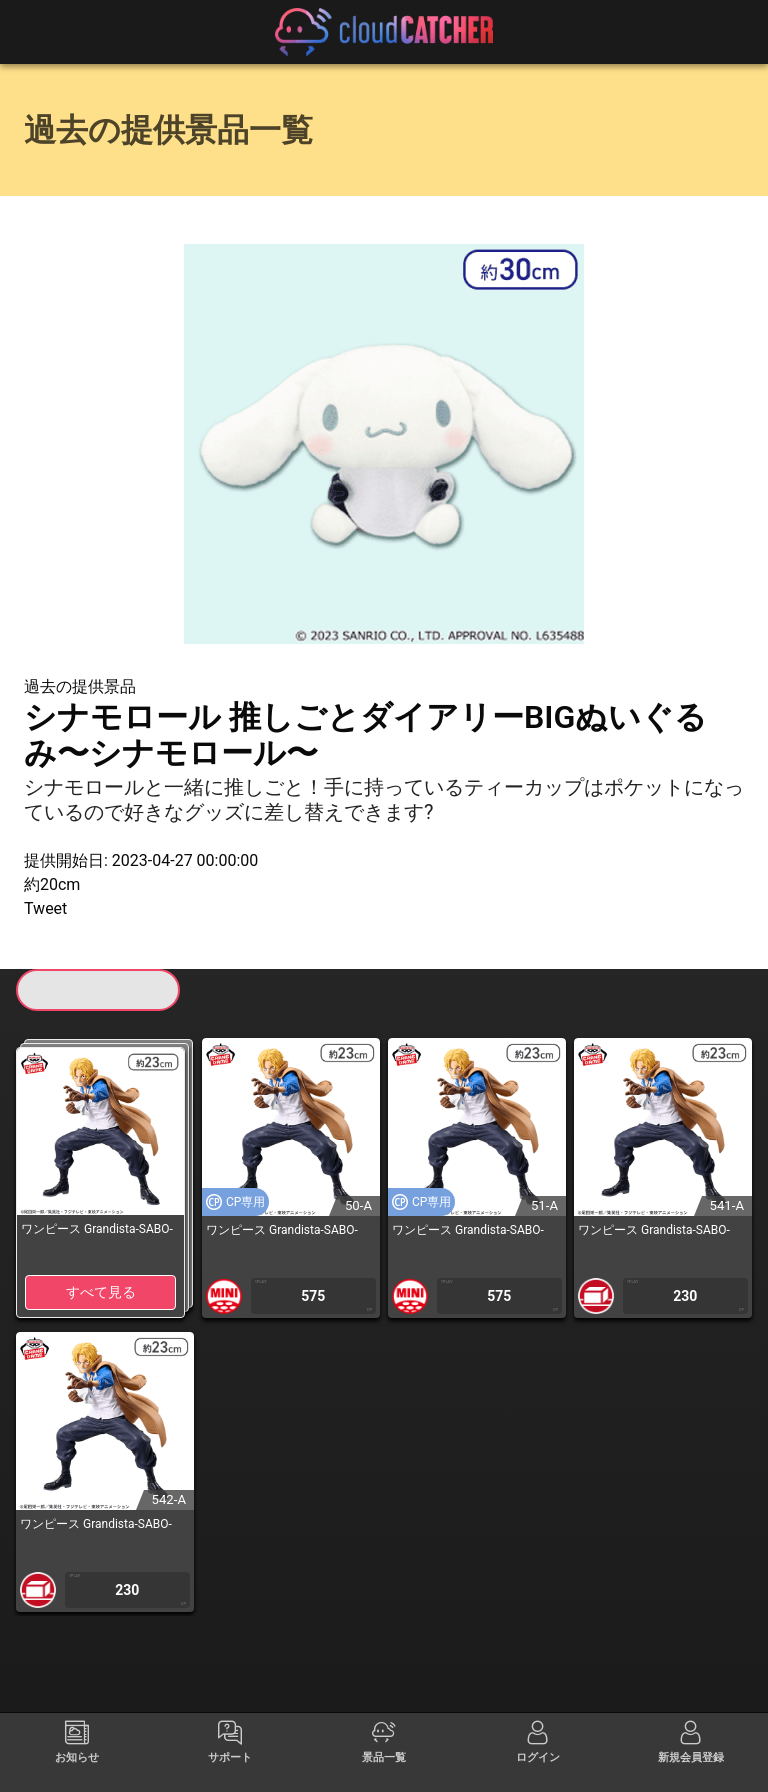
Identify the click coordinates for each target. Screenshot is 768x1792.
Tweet (45, 908)
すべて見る (101, 1292)
